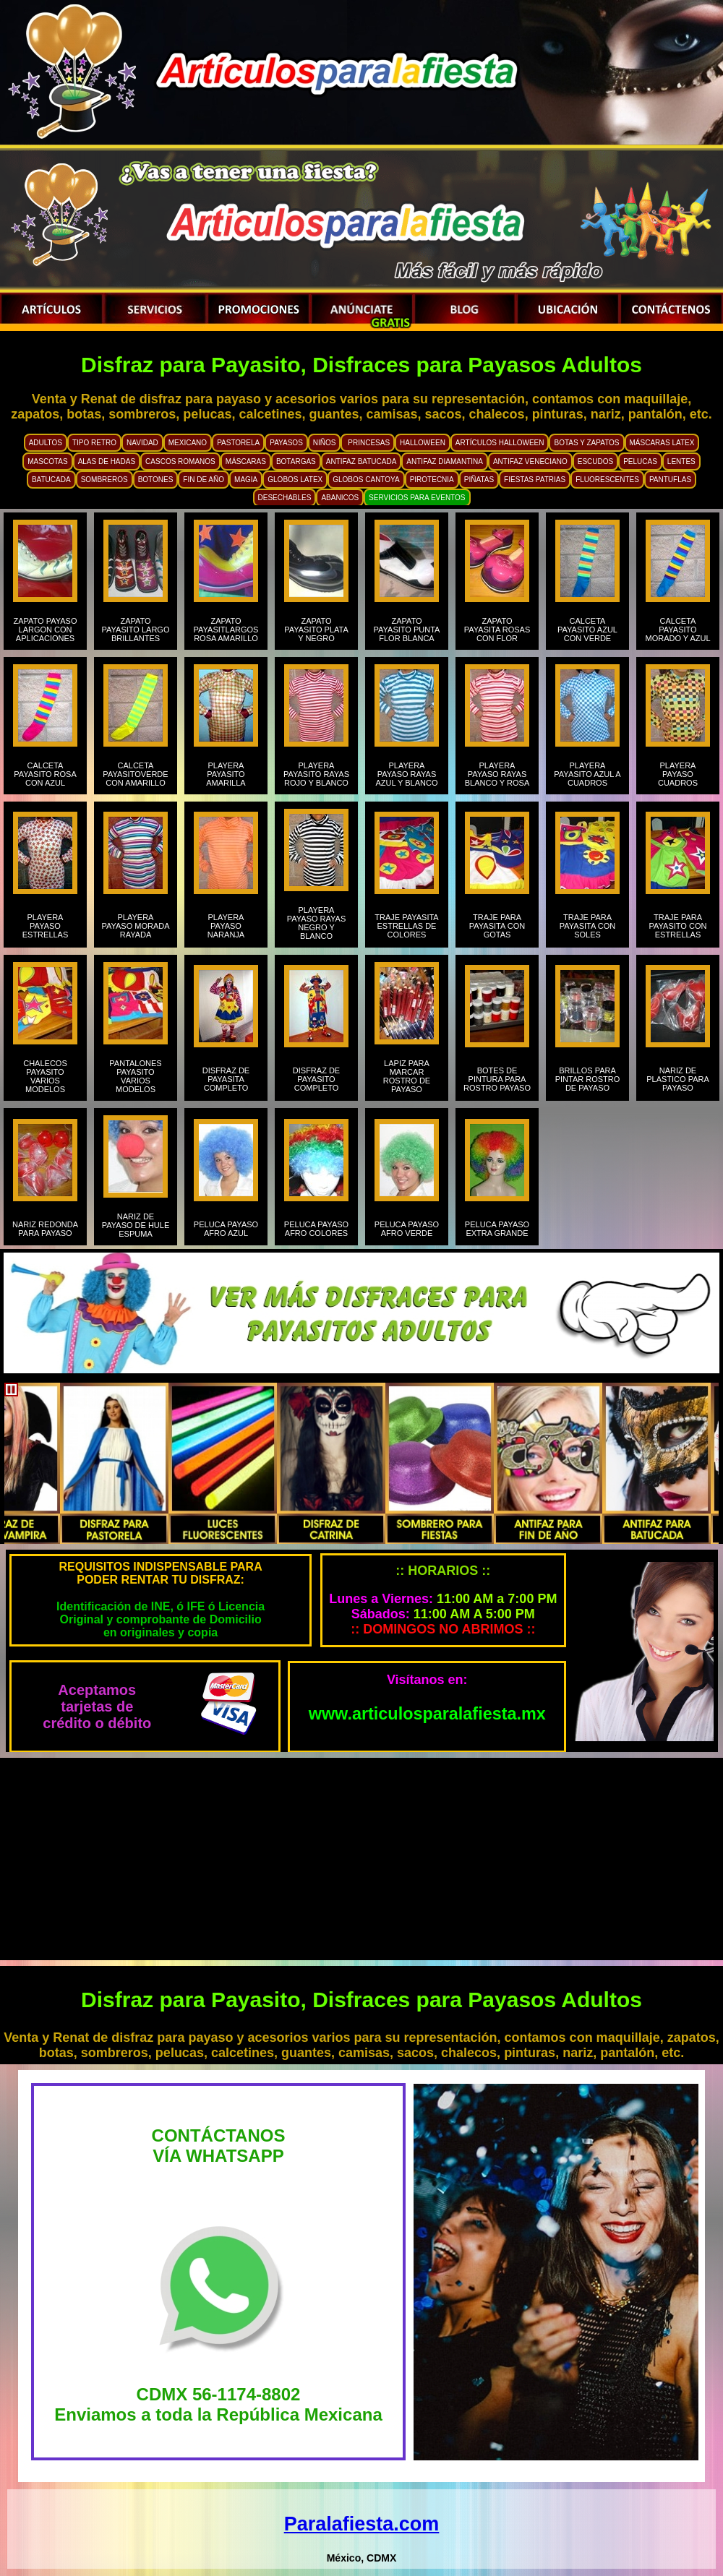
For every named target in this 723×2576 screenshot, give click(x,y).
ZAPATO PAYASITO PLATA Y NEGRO (316, 630)
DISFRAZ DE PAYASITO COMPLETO (316, 1079)
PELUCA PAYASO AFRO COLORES (316, 1228)
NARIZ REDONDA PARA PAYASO (45, 1228)
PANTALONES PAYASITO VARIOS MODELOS (135, 1076)
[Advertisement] (361, 1859)
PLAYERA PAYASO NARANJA (226, 926)
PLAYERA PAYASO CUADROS (678, 774)
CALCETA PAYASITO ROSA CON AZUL (45, 774)
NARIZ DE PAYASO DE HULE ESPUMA (136, 1225)
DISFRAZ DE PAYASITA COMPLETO (225, 1079)
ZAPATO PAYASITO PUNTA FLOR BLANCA (407, 630)
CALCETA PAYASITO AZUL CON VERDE (587, 630)
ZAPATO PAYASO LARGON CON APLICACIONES (45, 630)
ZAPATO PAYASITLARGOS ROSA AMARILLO (226, 630)
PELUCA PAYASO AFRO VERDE (407, 1228)
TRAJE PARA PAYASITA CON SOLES (587, 926)
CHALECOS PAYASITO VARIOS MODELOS (45, 1076)
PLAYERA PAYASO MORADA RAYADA (135, 926)
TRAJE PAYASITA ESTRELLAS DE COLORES (406, 926)
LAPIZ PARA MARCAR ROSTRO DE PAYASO (406, 1076)
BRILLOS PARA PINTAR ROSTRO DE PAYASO (587, 1079)
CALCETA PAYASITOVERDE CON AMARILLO (135, 774)
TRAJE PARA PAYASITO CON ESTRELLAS (678, 926)
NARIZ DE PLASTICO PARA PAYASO (677, 1079)
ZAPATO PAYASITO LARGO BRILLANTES (136, 630)
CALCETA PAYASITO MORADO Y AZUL (677, 630)
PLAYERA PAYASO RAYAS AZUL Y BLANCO (407, 774)
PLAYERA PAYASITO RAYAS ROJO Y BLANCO (316, 774)
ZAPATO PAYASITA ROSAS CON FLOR (497, 630)
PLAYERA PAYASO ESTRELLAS (45, 926)
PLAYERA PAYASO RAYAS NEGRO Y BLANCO (316, 923)
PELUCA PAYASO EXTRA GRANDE (497, 1228)
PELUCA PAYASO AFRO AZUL (226, 1228)
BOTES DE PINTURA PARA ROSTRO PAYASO (497, 1079)
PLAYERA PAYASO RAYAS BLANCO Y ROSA (497, 774)
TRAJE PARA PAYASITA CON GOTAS (497, 926)
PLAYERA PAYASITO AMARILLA (225, 774)
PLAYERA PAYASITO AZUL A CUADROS (587, 774)
